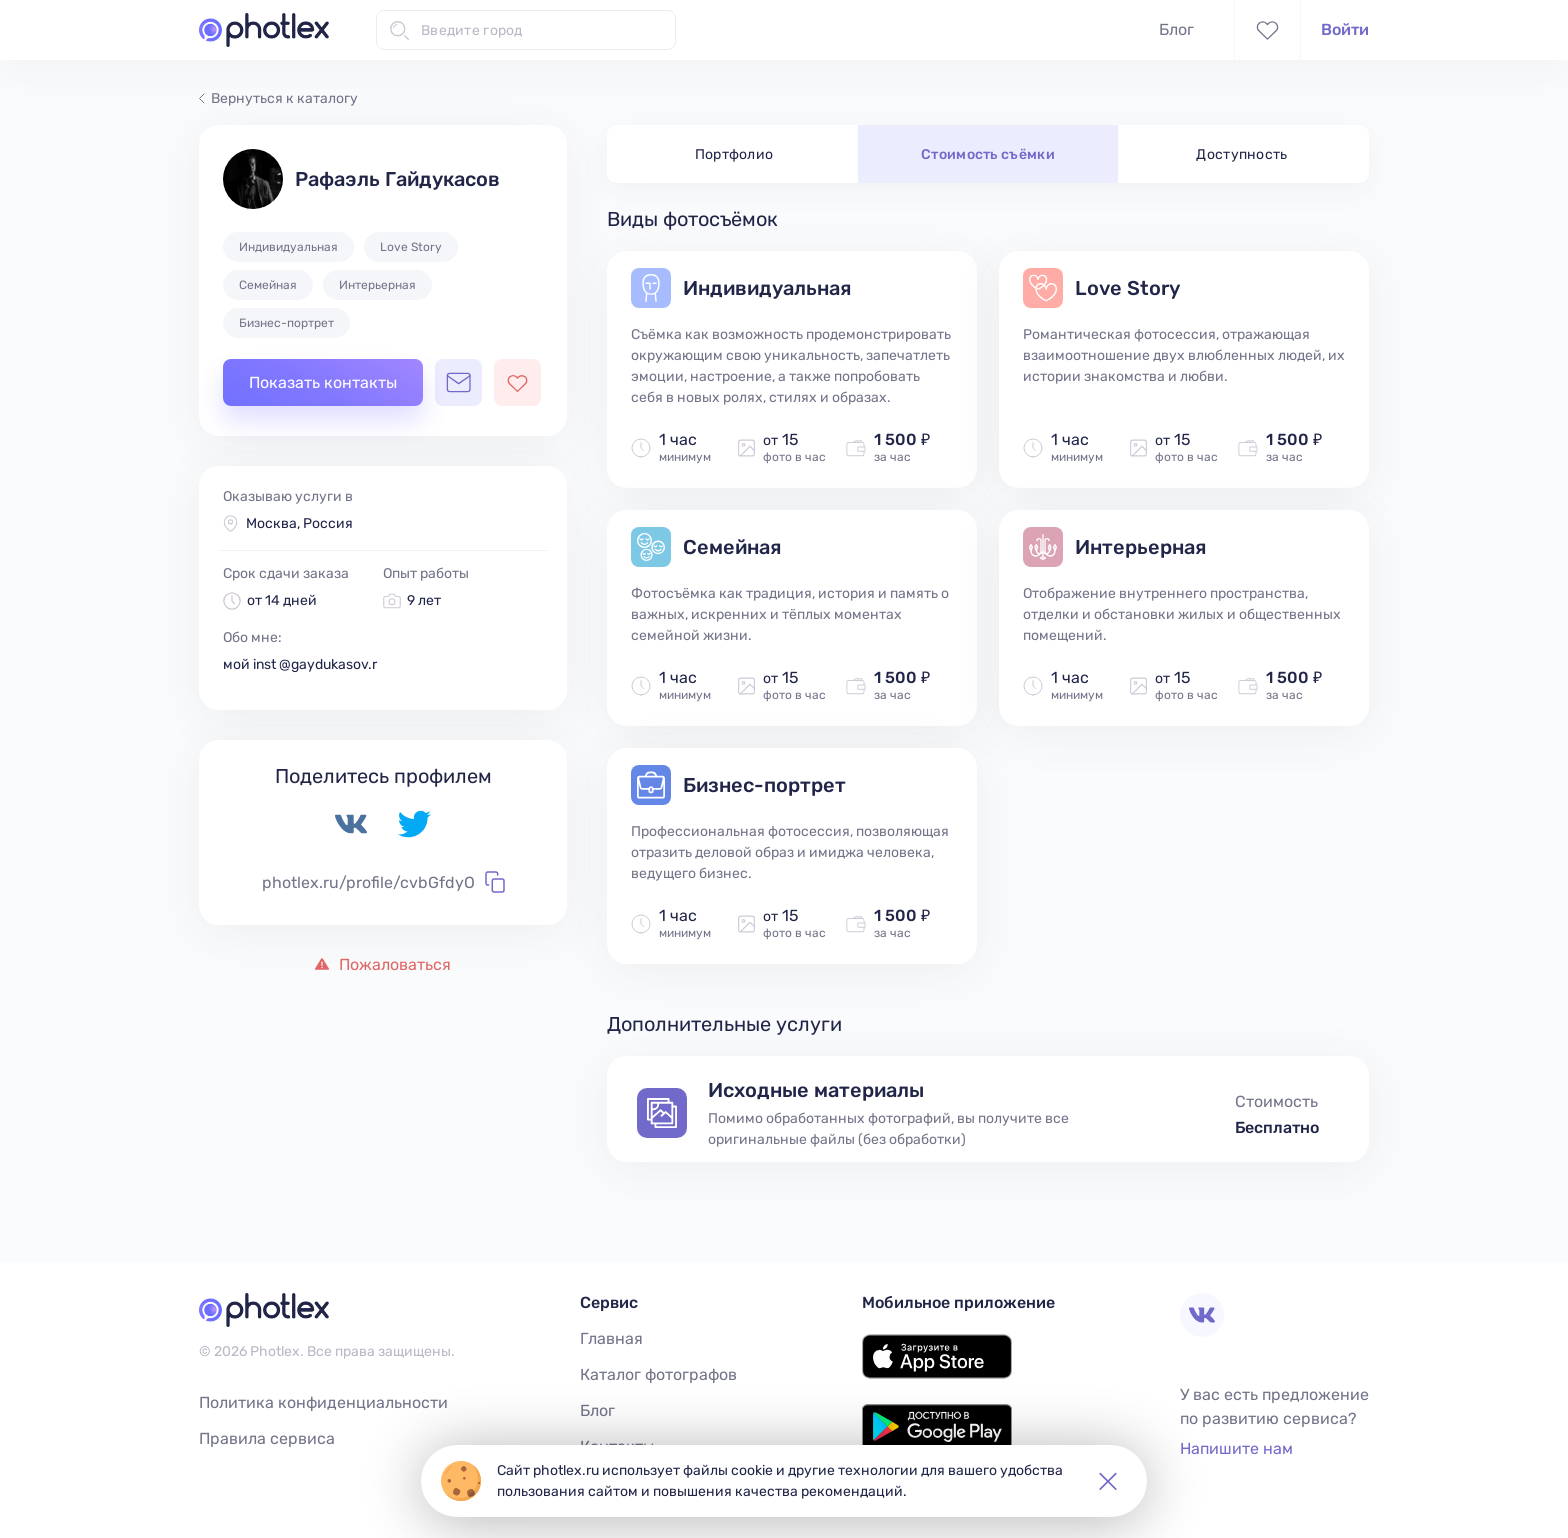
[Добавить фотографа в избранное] (517, 382)
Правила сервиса (267, 1438)
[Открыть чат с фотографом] (458, 382)
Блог (1176, 29)
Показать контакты (323, 382)
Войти (1345, 29)
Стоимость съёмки (988, 154)
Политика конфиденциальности (323, 1402)
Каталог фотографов (658, 1374)
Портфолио (734, 154)
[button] (1108, 1481)
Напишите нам (1236, 1448)
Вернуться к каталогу (278, 98)
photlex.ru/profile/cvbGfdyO (383, 882)
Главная (611, 1338)
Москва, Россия (299, 523)
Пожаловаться (383, 964)
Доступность (1242, 154)
